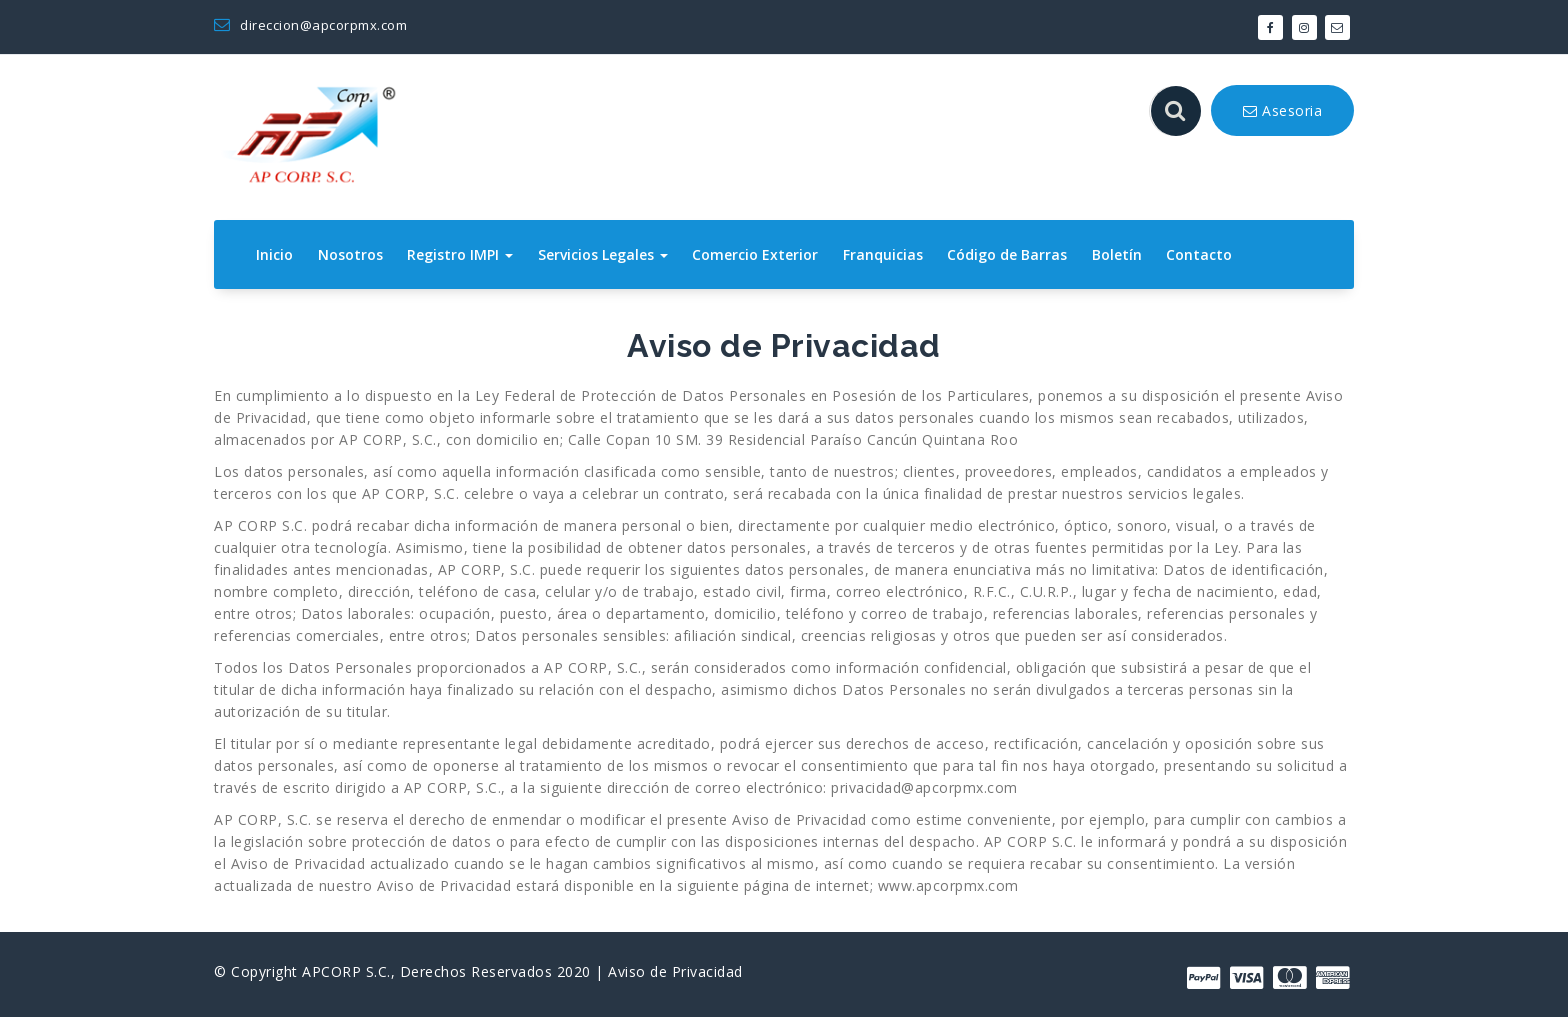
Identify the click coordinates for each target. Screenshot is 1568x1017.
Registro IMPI (460, 254)
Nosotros (350, 254)
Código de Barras (1007, 254)
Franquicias (883, 254)
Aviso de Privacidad (675, 971)
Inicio (274, 254)
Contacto (1199, 254)
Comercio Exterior (755, 254)
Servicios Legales (603, 254)
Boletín (1117, 254)
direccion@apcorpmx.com (310, 25)
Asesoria (1282, 110)
